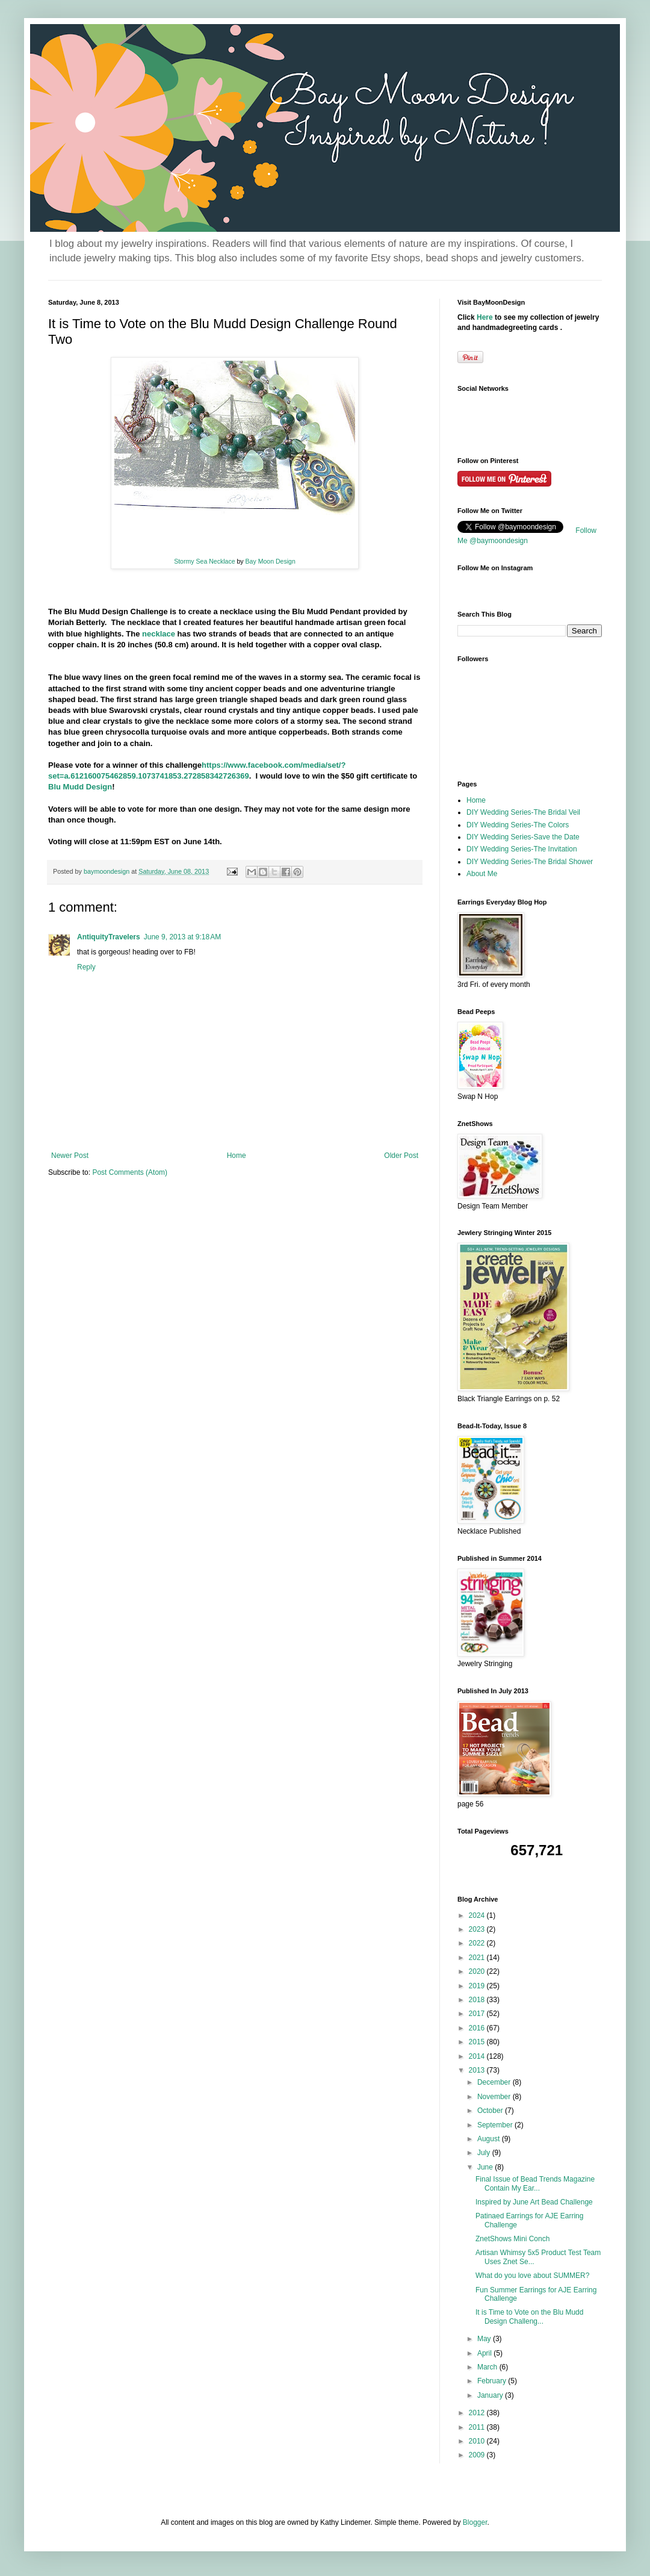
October (491, 2110)
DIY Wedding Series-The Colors (517, 825)
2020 (478, 1971)
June (486, 2167)
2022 (478, 1943)
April (485, 2353)
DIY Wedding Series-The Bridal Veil (523, 812)
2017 (478, 2013)
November (495, 2096)
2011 (478, 2427)
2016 (478, 2028)
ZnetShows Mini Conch (512, 2239)
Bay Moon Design (271, 561)
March (488, 2367)
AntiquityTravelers (108, 937)
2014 (478, 2056)
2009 (478, 2455)
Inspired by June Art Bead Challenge (534, 2202)
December (495, 2082)
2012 (478, 2413)
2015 (478, 2042)
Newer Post (69, 1155)
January (491, 2395)
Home (236, 1155)
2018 (478, 2000)
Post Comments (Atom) (129, 1172)
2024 (478, 1915)
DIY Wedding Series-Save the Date (523, 837)
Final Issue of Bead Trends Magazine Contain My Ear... (535, 2183)
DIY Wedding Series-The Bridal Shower (529, 861)
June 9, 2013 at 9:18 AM (182, 937)
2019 (478, 1986)
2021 (478, 1957)
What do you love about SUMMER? (532, 2275)
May (485, 2339)
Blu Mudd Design (80, 786)
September (496, 2125)
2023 (478, 1929)
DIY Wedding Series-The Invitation (521, 849)
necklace (157, 633)
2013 (478, 2070)
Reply (86, 967)
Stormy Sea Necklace (205, 561)
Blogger (475, 2522)
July (484, 2152)
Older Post (401, 1155)
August (489, 2139)
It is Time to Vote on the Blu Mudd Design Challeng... (529, 2316)
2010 (478, 2441)
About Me (481, 874)
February (492, 2381)
